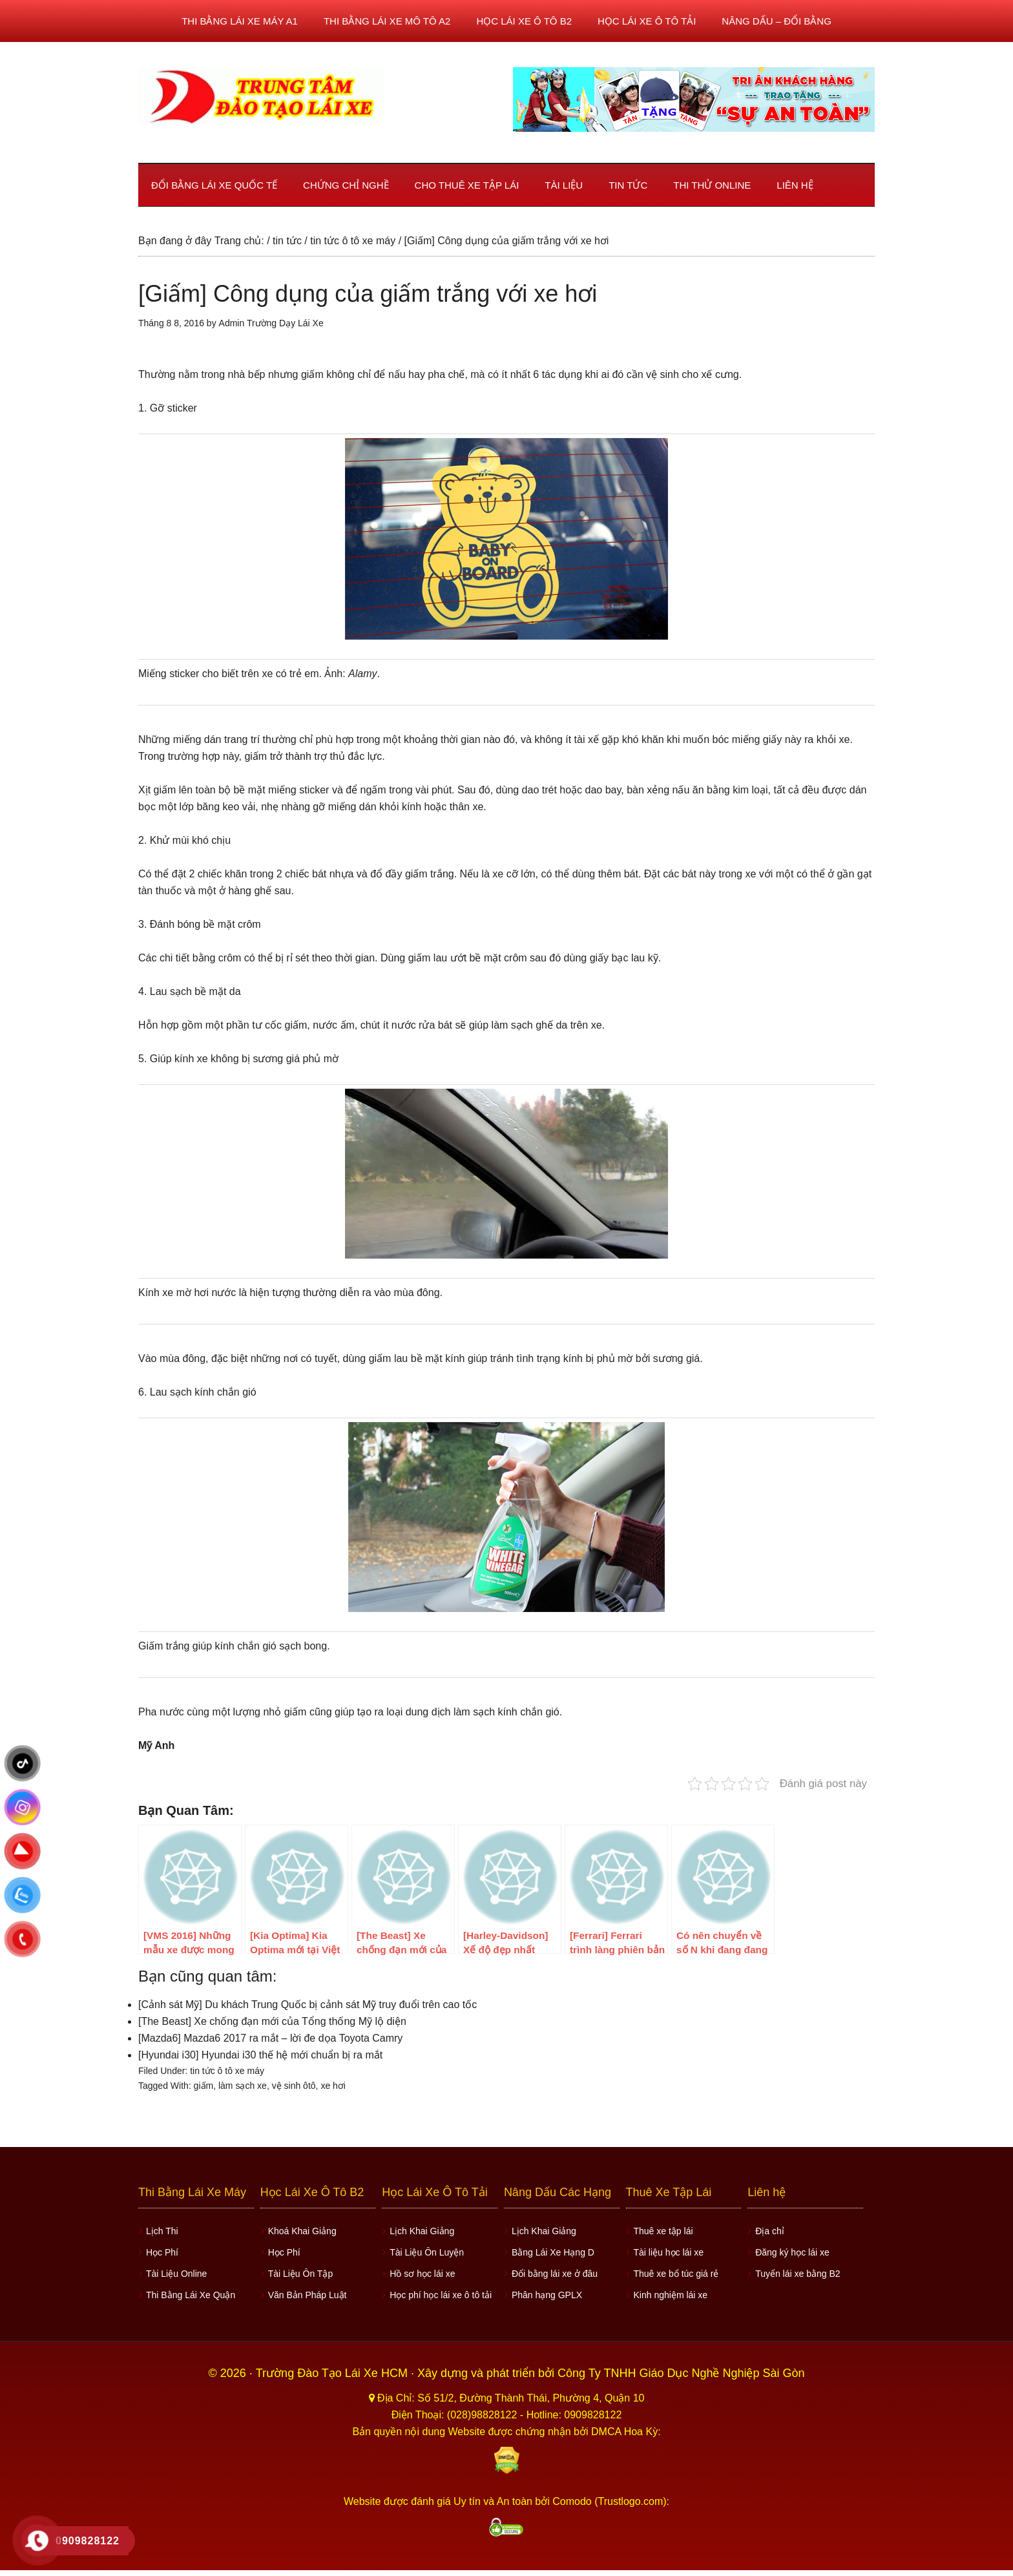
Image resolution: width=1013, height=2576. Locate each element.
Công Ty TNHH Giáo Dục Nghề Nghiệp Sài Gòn (681, 2373)
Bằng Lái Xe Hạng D (553, 2252)
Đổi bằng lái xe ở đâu (555, 2273)
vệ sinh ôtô (294, 2085)
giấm (204, 2085)
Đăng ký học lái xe (792, 2252)
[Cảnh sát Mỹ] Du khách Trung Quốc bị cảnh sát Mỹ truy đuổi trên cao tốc (307, 2004)
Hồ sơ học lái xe (422, 2273)
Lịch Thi (162, 2231)
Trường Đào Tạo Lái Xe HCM (333, 2373)
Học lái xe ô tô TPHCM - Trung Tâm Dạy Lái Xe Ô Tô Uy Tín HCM (261, 96)
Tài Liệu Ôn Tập (300, 2273)
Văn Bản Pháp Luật (307, 2295)
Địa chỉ (769, 2231)
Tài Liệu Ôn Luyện (427, 2252)
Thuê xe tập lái (663, 2231)
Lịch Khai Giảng (422, 2231)
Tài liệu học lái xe (669, 2252)
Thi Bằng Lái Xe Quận (190, 2295)
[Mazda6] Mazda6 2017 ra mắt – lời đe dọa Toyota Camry (270, 2038)
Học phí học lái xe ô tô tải (441, 2295)
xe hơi (333, 2085)
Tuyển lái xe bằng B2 (797, 2273)
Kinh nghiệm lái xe (671, 2295)
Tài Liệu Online (176, 2273)
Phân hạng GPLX (547, 2295)
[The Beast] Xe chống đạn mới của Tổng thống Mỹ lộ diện (272, 2021)
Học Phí (162, 2252)
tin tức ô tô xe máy (227, 2071)
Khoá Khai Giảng (302, 2231)
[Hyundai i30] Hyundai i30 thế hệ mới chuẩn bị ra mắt (260, 2054)
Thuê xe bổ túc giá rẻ (676, 2273)
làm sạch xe (242, 2085)
